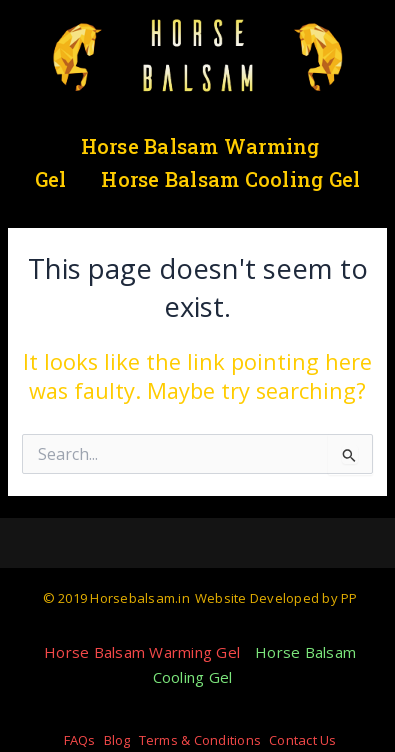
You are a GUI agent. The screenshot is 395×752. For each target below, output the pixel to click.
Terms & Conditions (200, 740)
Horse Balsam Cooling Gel (230, 179)
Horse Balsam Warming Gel (142, 652)
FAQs (80, 740)
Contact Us (303, 740)
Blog (117, 740)
